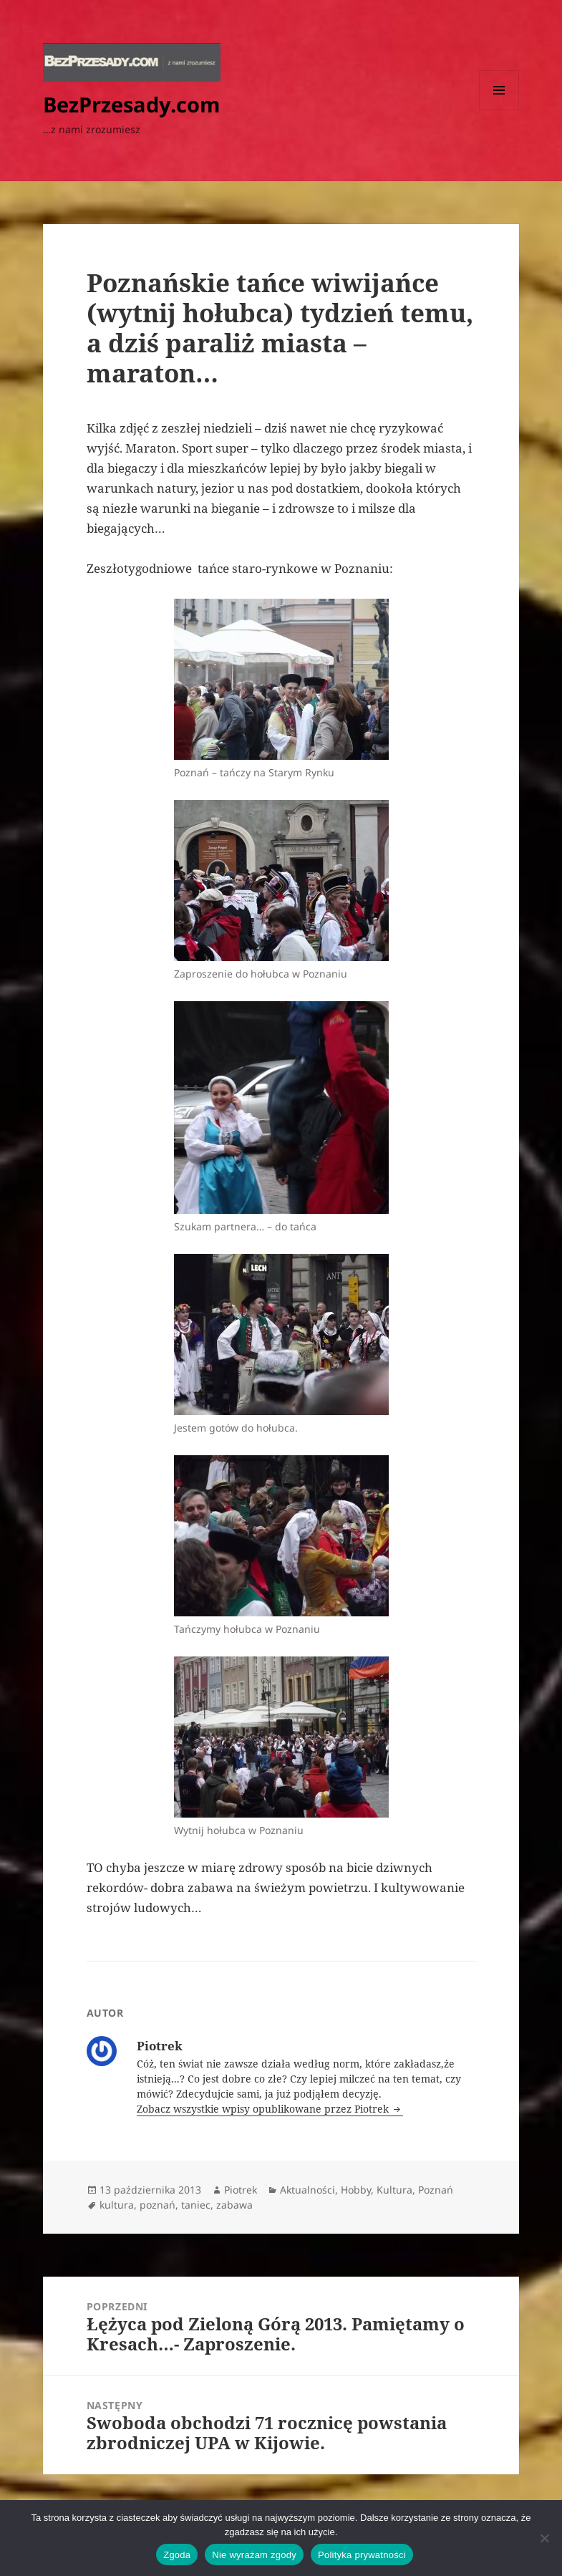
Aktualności (307, 2189)
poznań (157, 2204)
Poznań (435, 2189)
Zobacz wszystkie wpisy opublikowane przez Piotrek (264, 2109)
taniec (195, 2204)
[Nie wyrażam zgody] (544, 2538)
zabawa (234, 2204)
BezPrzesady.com (131, 104)
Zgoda (176, 2555)
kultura (117, 2204)
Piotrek (240, 2189)
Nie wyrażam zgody (254, 2555)
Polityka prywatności (362, 2555)
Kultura (394, 2189)
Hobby (356, 2189)
